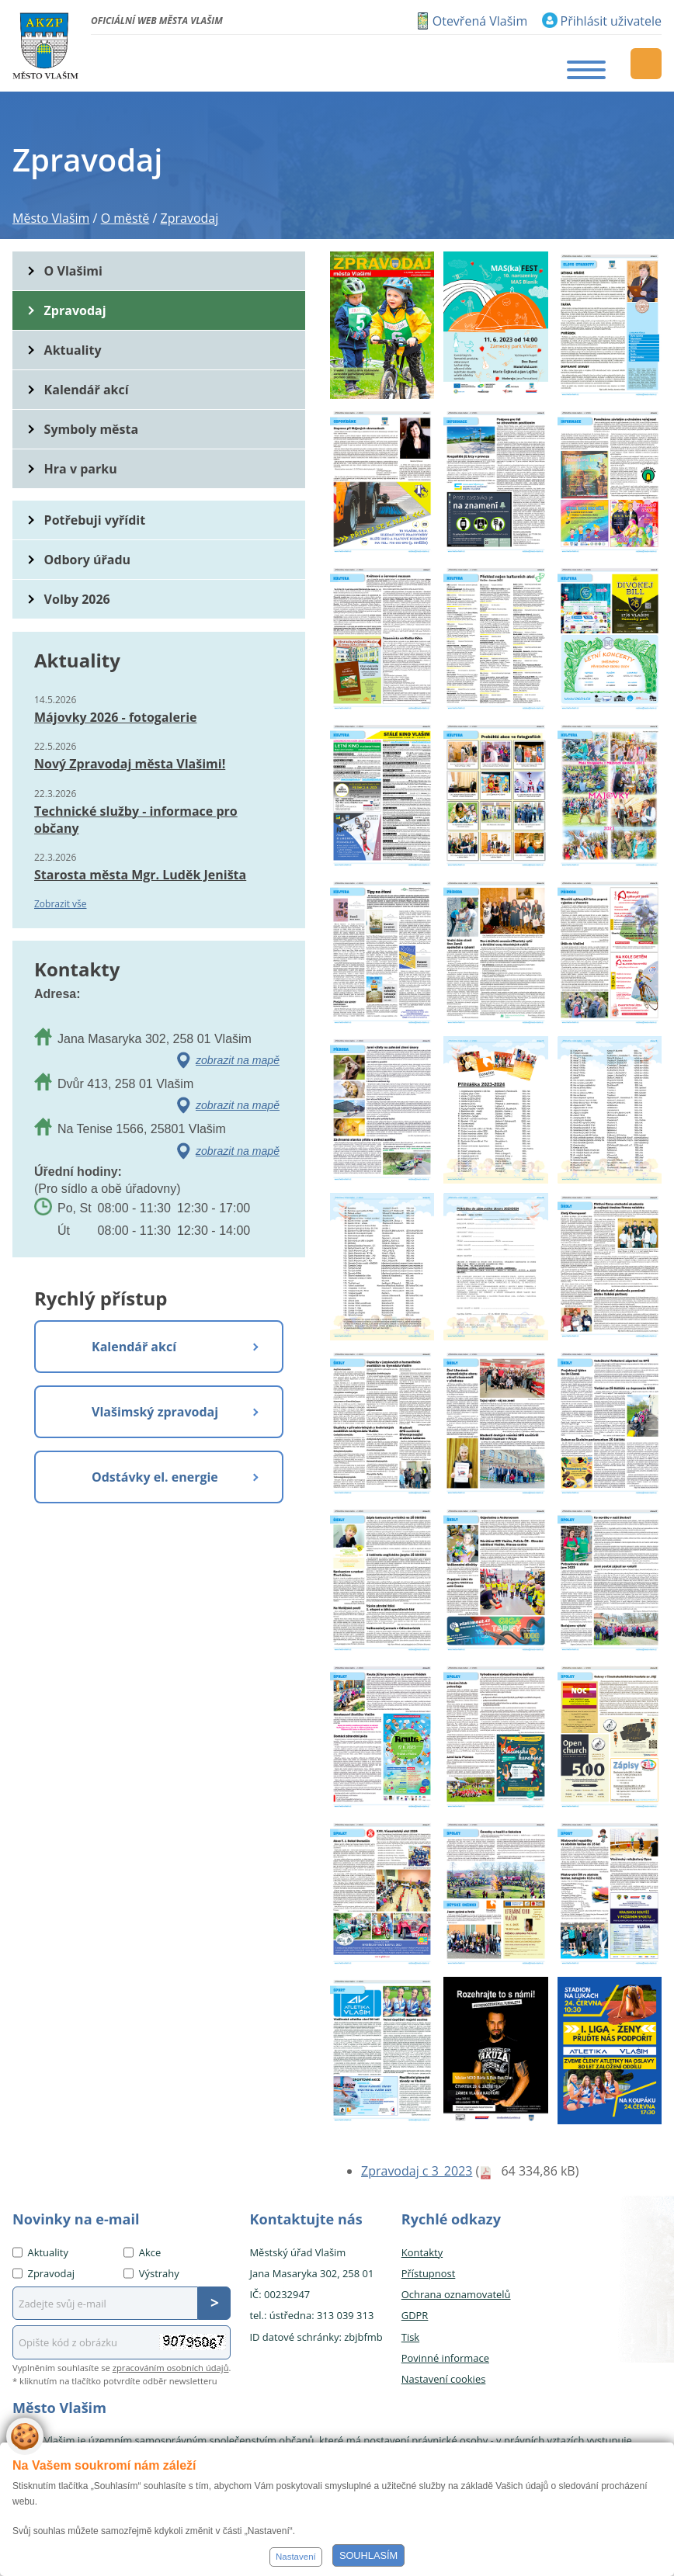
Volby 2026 (77, 599)
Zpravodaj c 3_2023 (416, 2170)
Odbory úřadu (87, 559)
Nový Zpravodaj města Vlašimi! (129, 763)
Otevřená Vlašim (480, 20)
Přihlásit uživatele (611, 20)
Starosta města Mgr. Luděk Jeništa (140, 874)
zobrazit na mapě (238, 1060)
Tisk (410, 2337)
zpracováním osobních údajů (171, 2367)
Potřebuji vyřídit (94, 520)
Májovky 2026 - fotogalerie (115, 717)
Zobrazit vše (60, 903)
